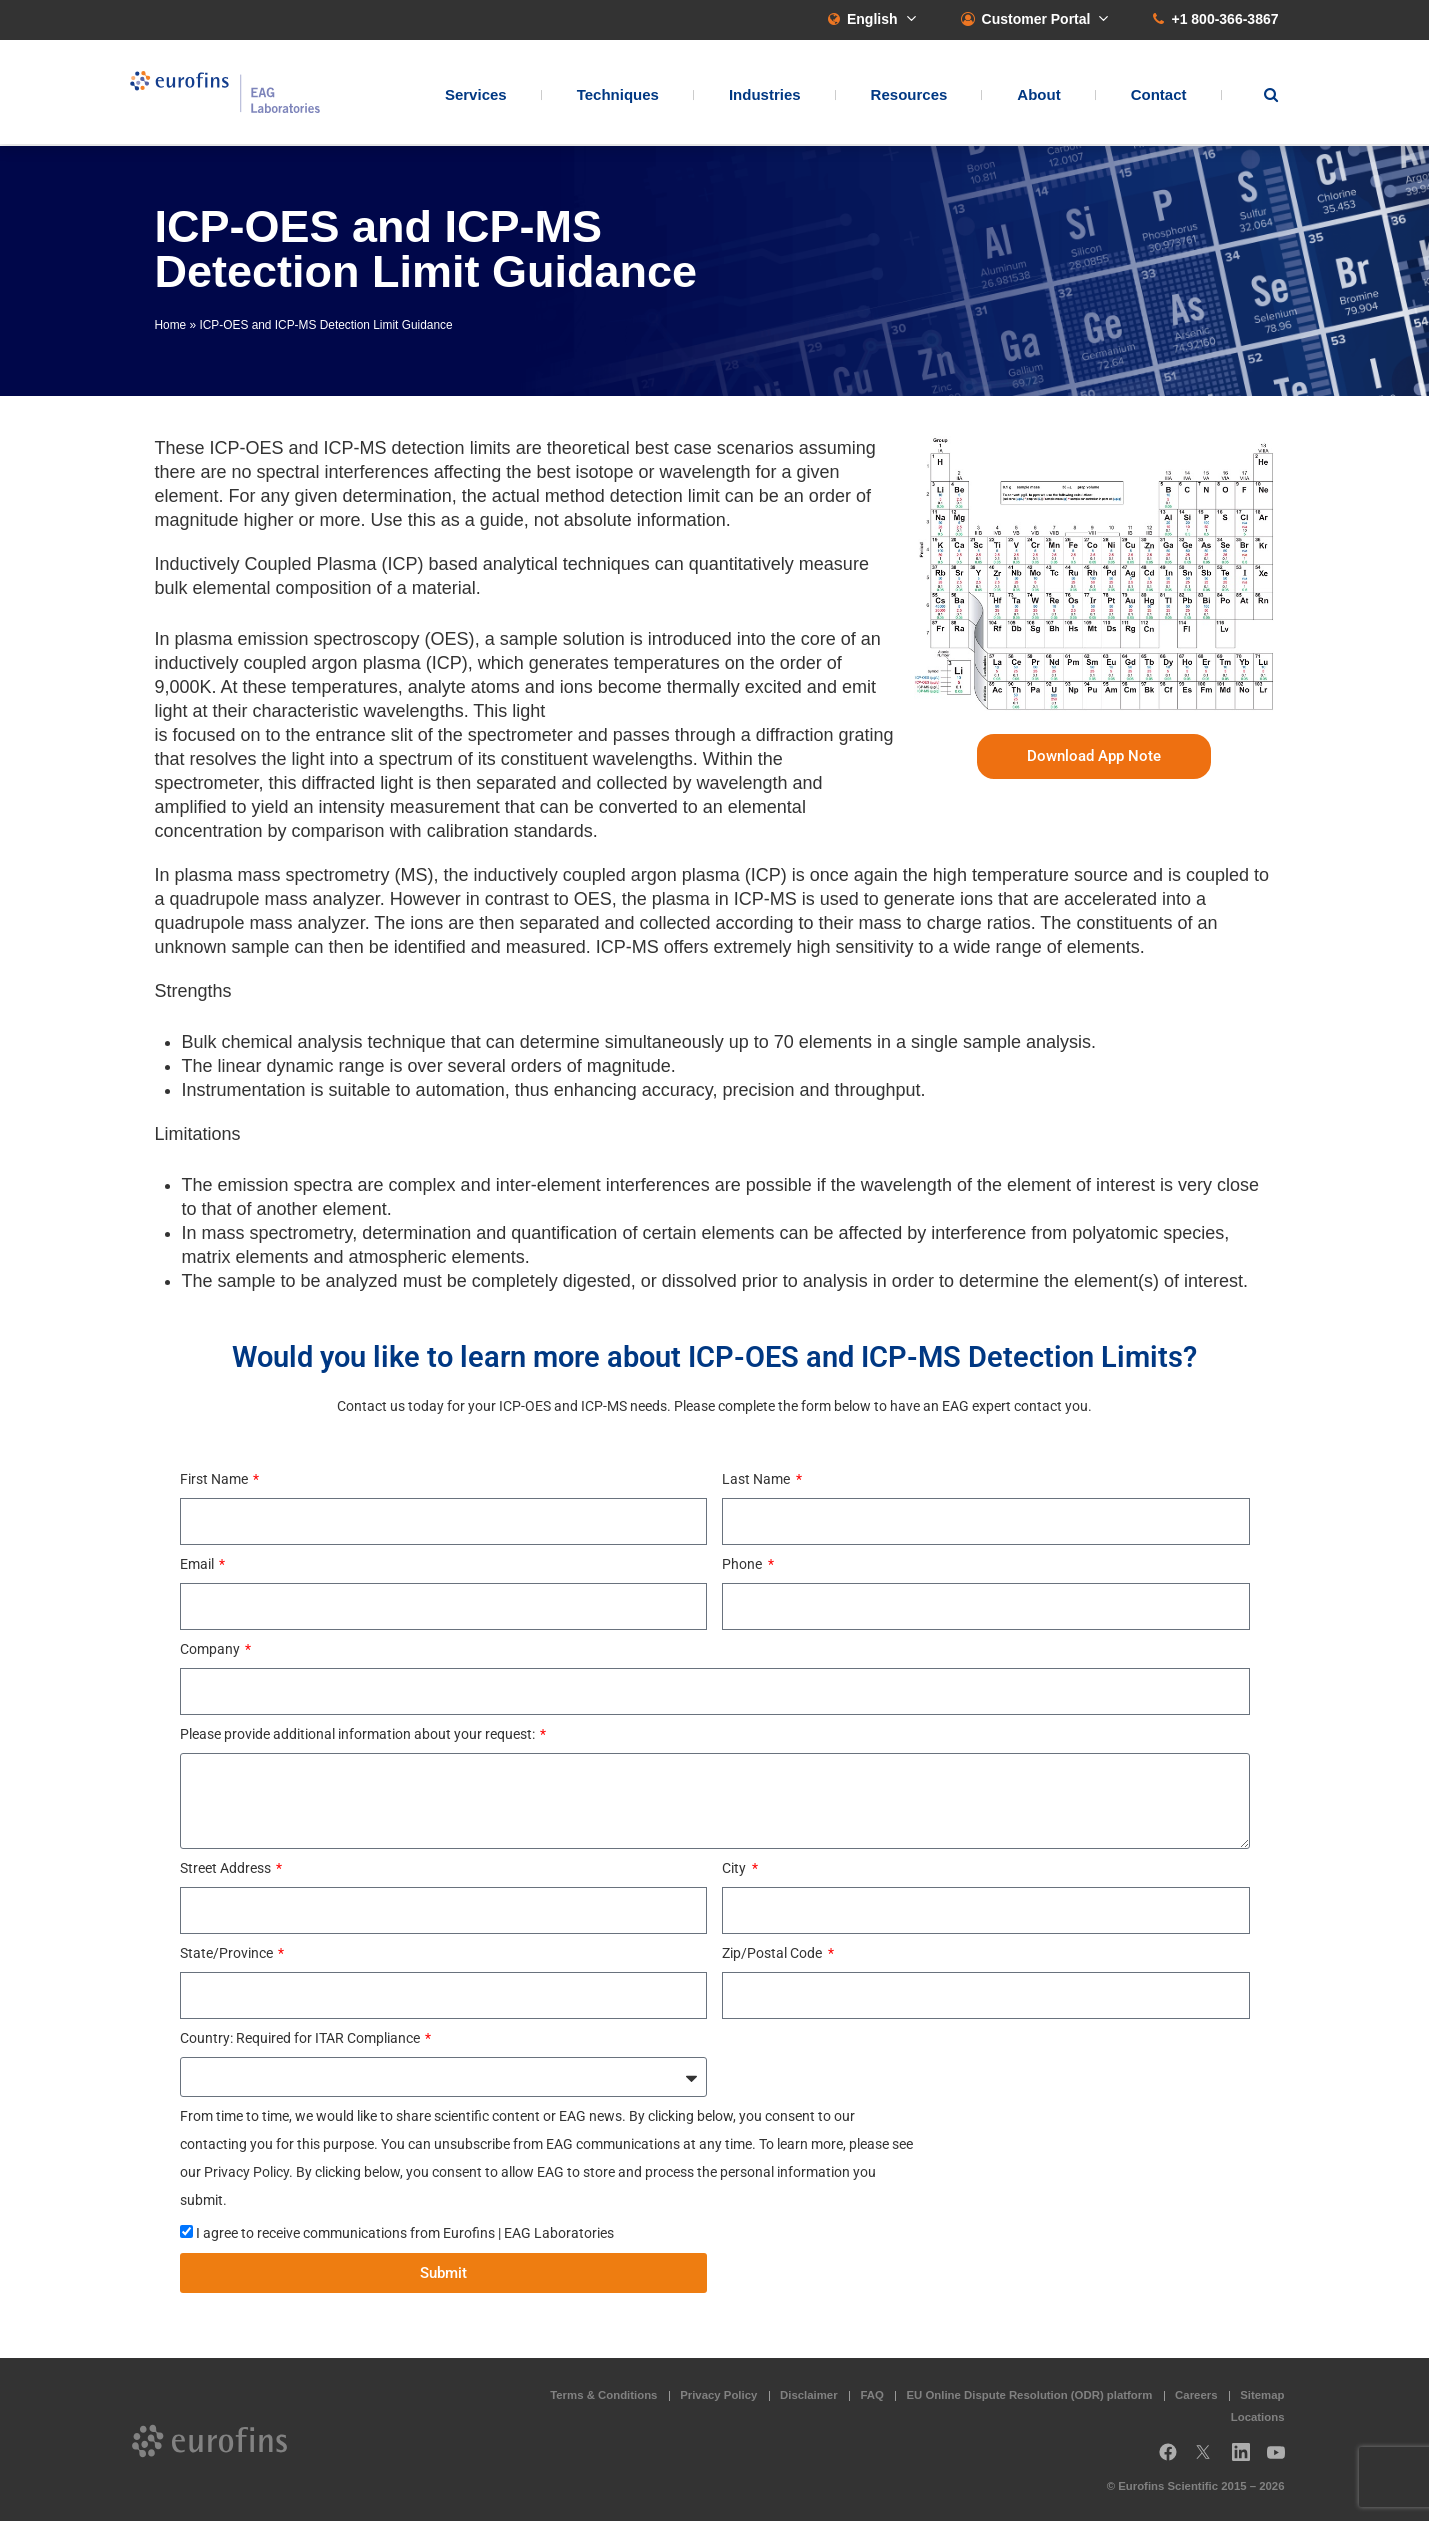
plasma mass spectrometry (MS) (304, 875)
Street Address (227, 1868)
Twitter (1209, 2459)
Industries (765, 95)
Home (171, 325)
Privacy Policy (718, 2395)
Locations (1258, 2417)
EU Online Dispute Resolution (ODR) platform (1030, 2395)
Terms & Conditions (603, 2395)
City (735, 1868)
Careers (1196, 2395)
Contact (1159, 95)
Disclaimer (809, 2395)
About (1038, 95)
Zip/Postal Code (773, 1953)
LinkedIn (1247, 2459)
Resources (909, 95)
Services (476, 95)
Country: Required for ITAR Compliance (301, 2038)
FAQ (871, 2395)
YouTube (1282, 2459)
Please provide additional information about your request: (359, 1734)
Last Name (757, 1479)
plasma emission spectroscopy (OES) (325, 639)
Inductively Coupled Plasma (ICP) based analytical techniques (402, 564)
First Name (215, 1479)
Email (198, 1564)
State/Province (228, 1953)
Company (211, 1649)
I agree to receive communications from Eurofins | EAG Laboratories (405, 2233)
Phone (743, 1564)
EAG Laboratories (230, 93)
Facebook (1168, 2459)
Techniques (618, 95)
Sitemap (1262, 2395)
